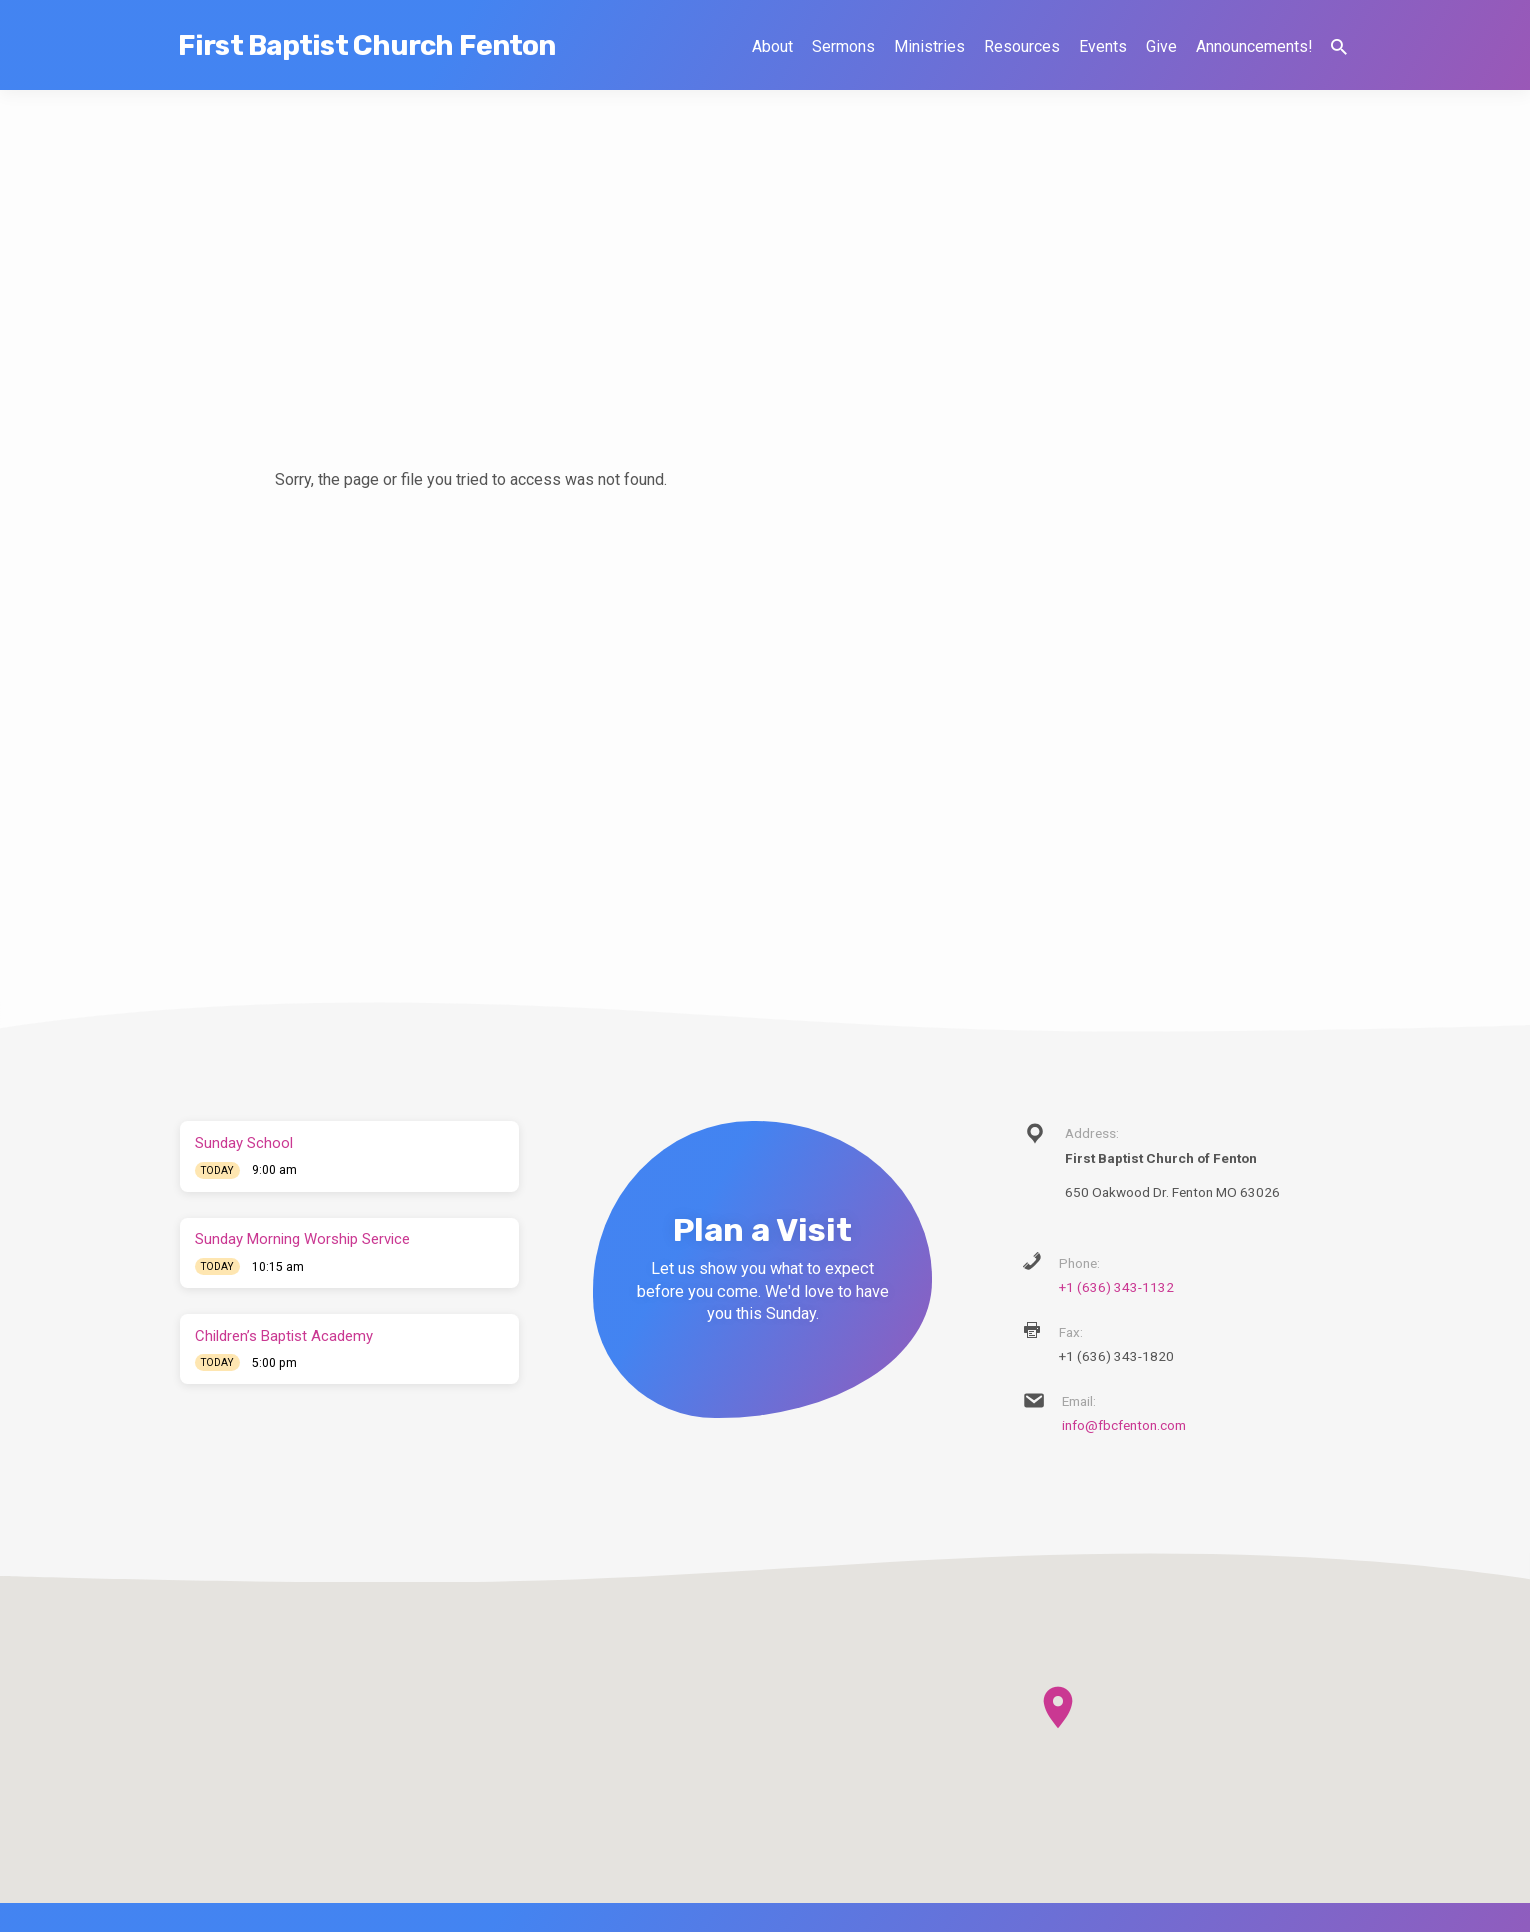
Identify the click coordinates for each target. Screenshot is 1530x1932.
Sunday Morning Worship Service (302, 1239)
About (772, 46)
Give (1161, 46)
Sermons (843, 46)
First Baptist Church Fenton (366, 45)
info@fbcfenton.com (1124, 1425)
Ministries (929, 46)
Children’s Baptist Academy (284, 1336)
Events (1103, 46)
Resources (1022, 46)
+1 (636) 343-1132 (1116, 1287)
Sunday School (244, 1143)
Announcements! (1254, 46)
